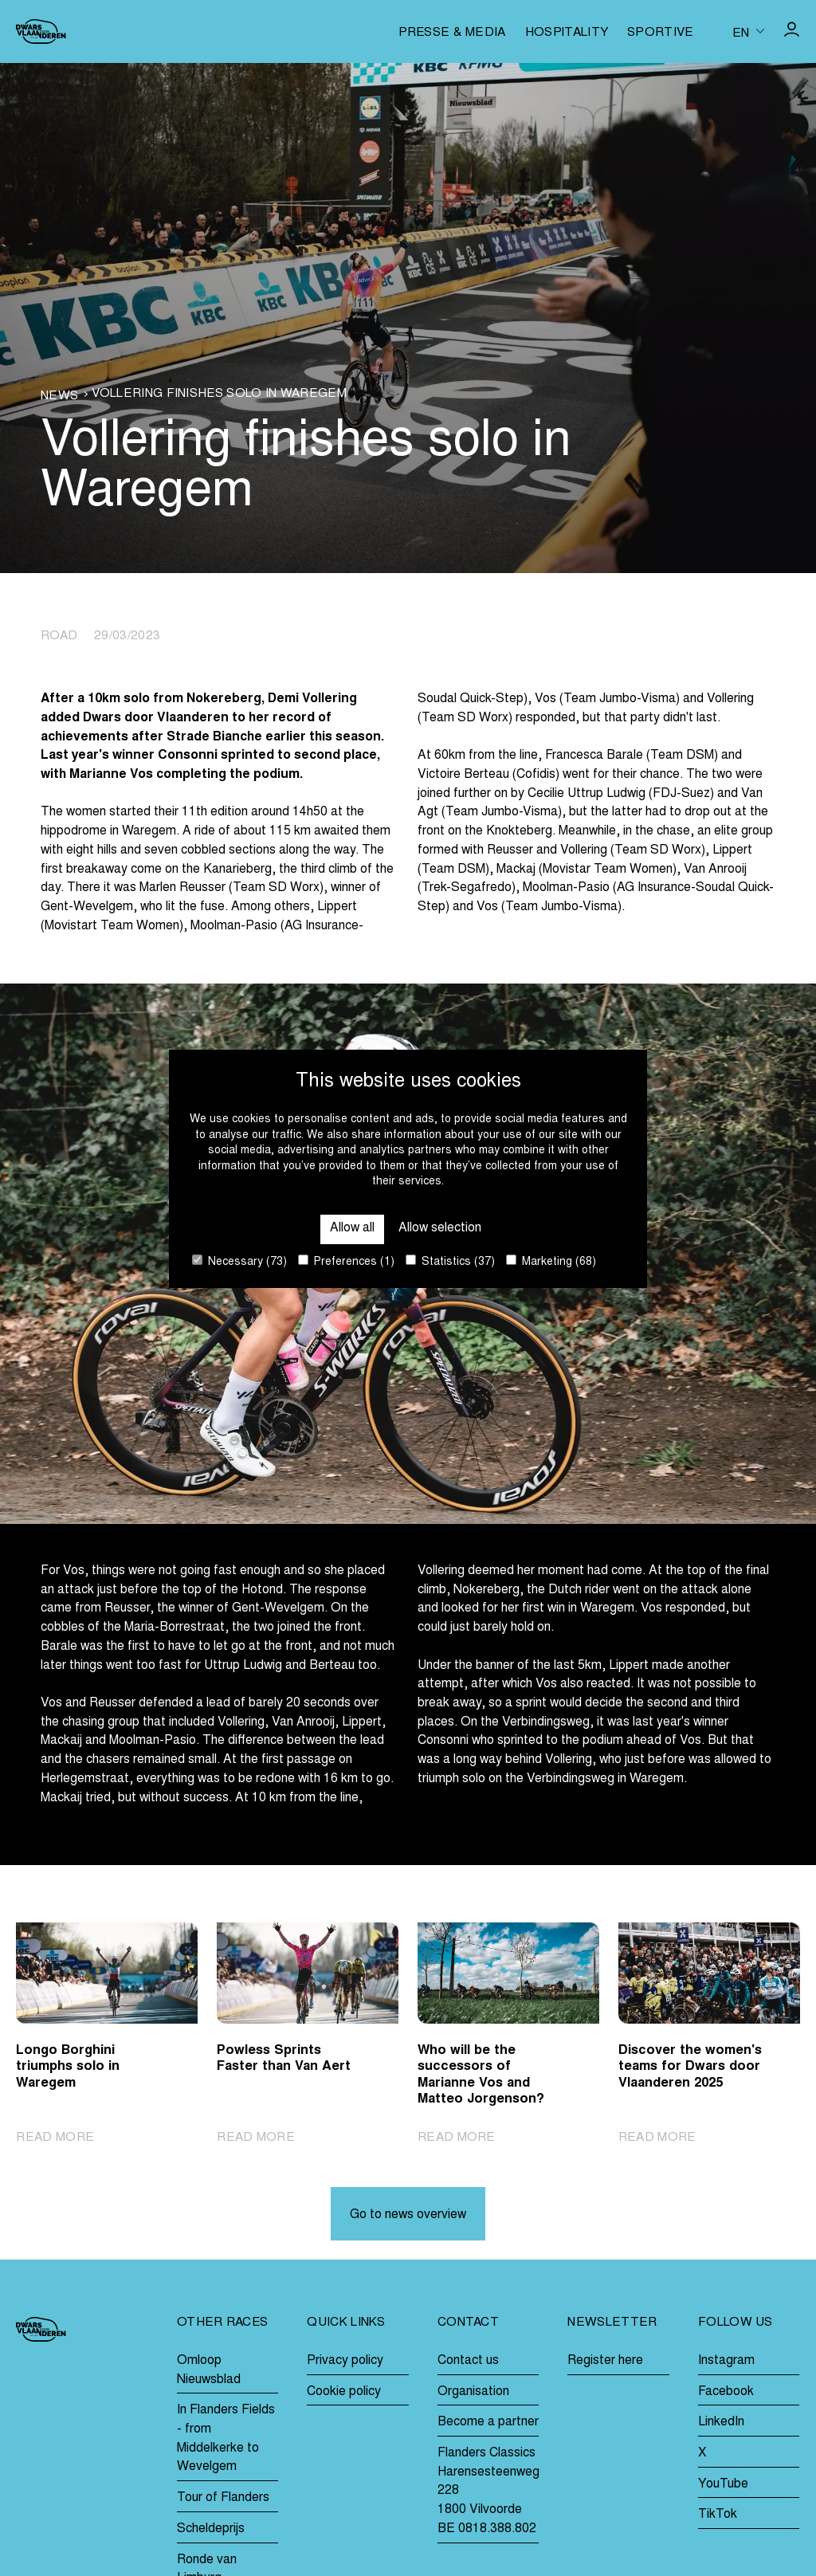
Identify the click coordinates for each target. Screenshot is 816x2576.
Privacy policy (345, 2360)
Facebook (726, 2392)
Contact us (468, 2360)
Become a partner (488, 2422)
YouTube (723, 2484)
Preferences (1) (346, 1261)
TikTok (717, 2514)
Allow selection (439, 1228)
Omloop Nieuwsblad (209, 2370)
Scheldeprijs (211, 2529)
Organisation (473, 2392)
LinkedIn (721, 2422)
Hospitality (566, 33)
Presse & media (451, 33)
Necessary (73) (239, 1261)
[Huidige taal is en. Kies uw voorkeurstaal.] (748, 32)
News (59, 396)
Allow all (352, 1228)
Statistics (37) (450, 1261)
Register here (605, 2360)
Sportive (660, 33)
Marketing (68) (551, 1261)
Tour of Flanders (223, 2498)
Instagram (726, 2360)
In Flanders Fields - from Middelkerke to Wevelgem (226, 2438)
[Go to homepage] (40, 31)
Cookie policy (344, 2392)
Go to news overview (408, 2215)
